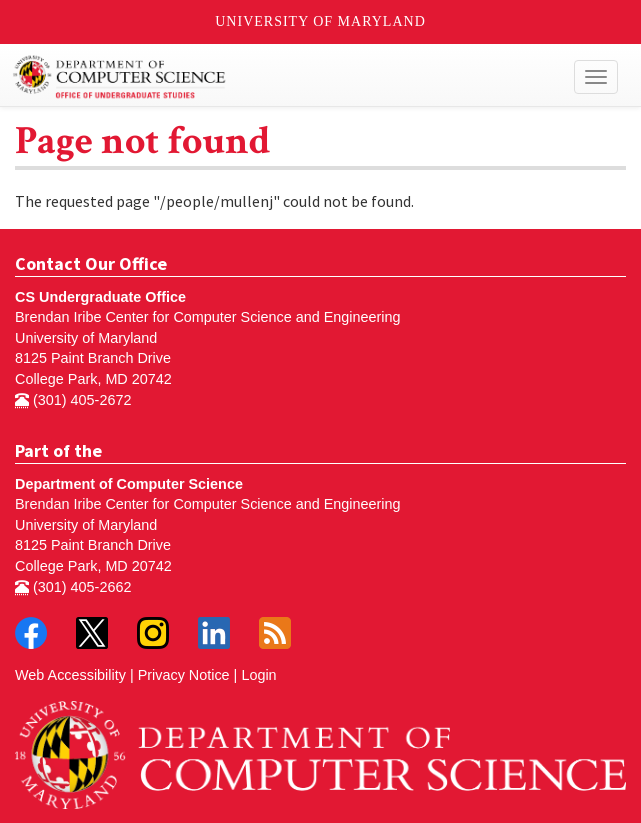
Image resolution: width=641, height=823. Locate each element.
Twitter (92, 633)
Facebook (31, 633)
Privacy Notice (184, 675)
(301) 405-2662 (73, 587)
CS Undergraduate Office (100, 297)
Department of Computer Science (129, 484)
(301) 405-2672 (73, 400)
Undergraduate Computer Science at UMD (242, 77)
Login (258, 675)
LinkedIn (214, 633)
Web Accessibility (70, 675)
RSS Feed (275, 633)
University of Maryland (320, 21)
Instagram (153, 633)
